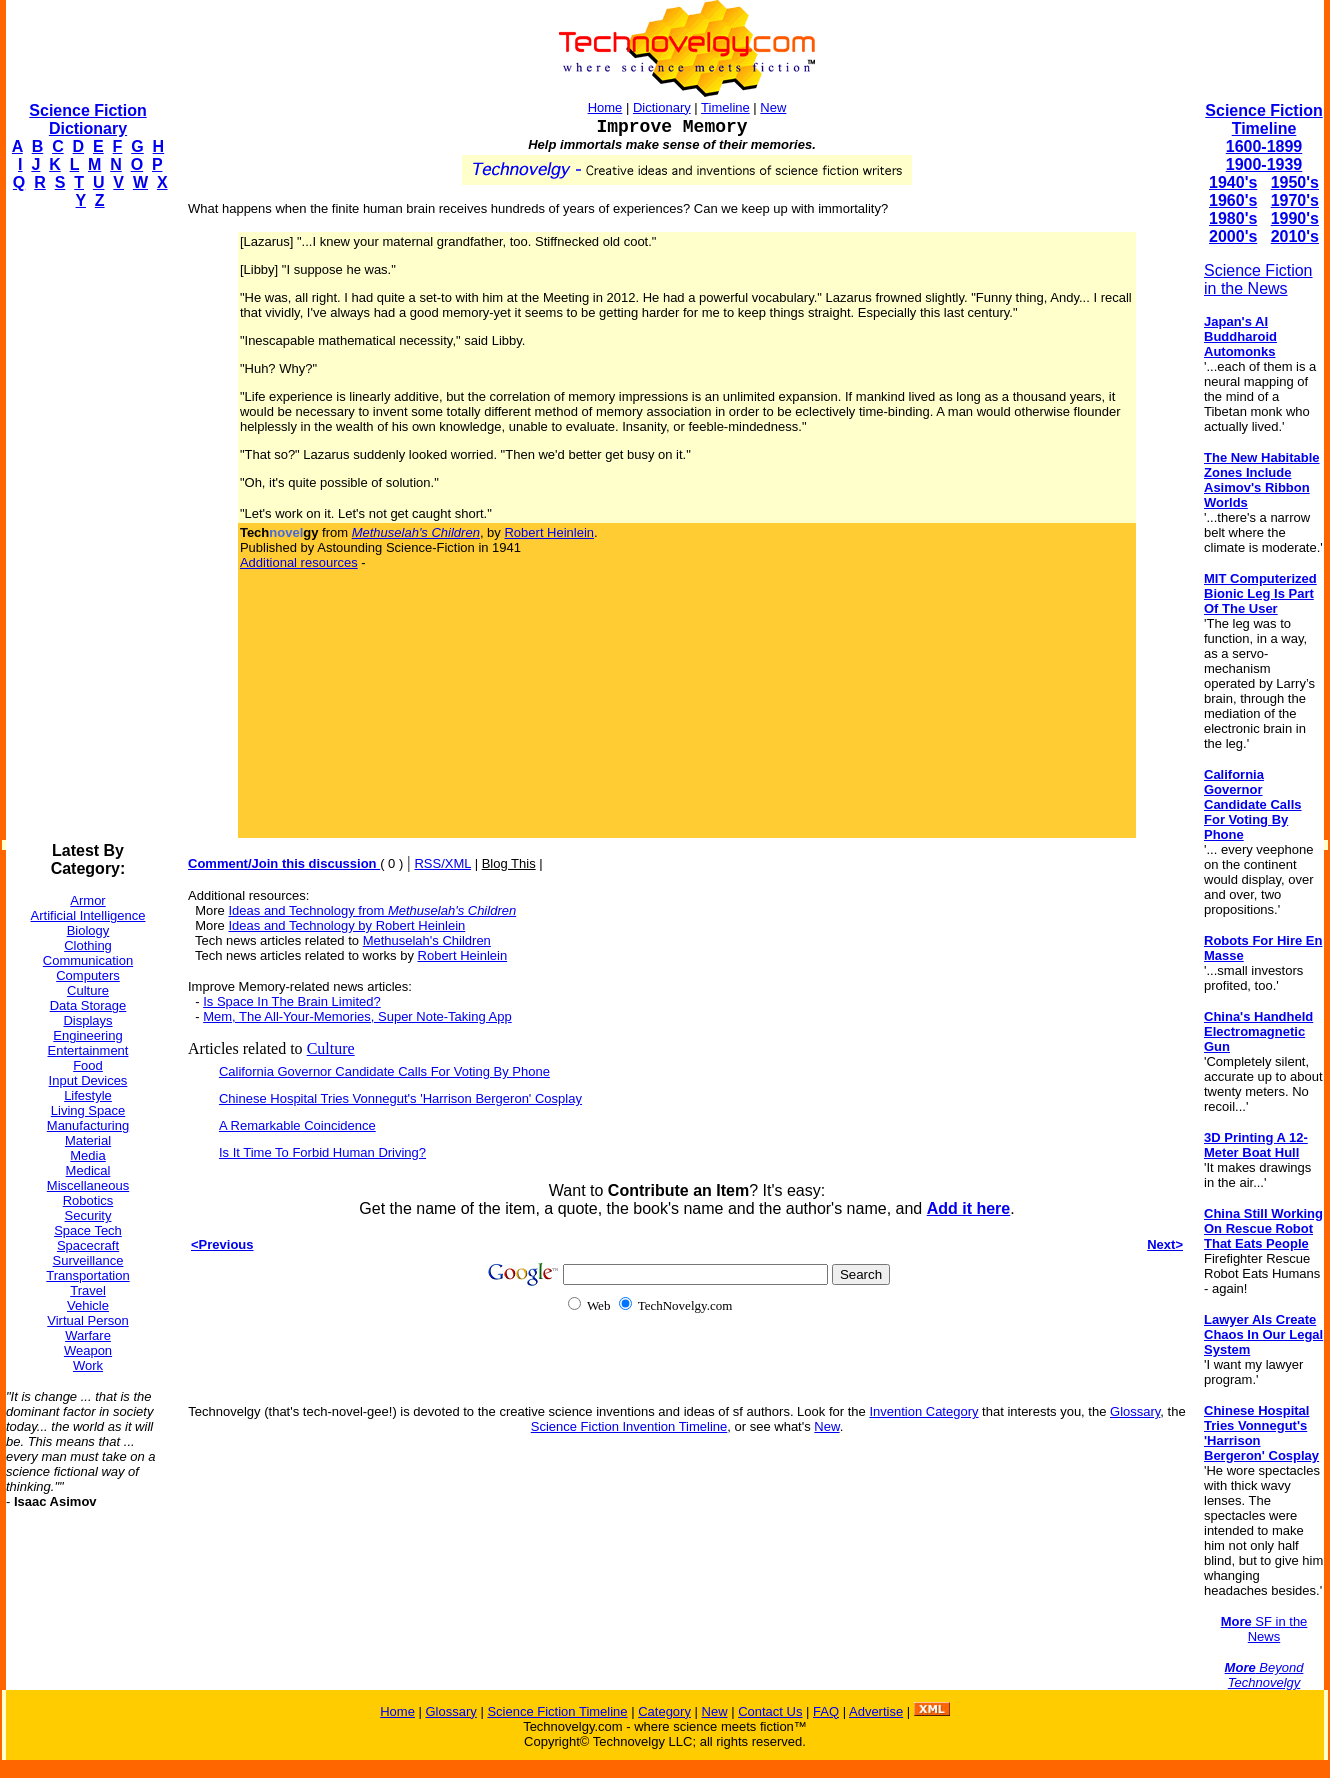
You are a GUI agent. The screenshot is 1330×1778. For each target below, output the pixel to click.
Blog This (509, 863)
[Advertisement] (86, 526)
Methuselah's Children (427, 940)
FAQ (826, 1711)
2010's (1295, 236)
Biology (88, 930)
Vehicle (88, 1305)
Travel (88, 1290)
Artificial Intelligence (88, 915)
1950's (1295, 182)
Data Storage (88, 1005)
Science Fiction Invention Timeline (629, 1426)
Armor (87, 900)
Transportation (87, 1275)
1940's (1233, 182)
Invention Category (923, 1411)
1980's (1233, 218)
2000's (1233, 236)
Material (88, 1140)
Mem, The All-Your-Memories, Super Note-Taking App (357, 1016)
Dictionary (662, 107)
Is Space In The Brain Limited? (292, 1001)
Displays (87, 1020)
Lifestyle (88, 1095)
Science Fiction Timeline (1263, 119)
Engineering (87, 1035)
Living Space (88, 1110)
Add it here (969, 1208)
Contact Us (770, 1711)
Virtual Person (87, 1320)
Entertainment (88, 1050)
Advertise (876, 1711)
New (773, 107)
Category (664, 1711)
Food (88, 1065)
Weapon (88, 1350)
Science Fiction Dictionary (87, 119)
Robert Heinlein (549, 532)
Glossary (1135, 1411)
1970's (1295, 200)
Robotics (88, 1200)
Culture (88, 990)
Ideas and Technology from (372, 910)
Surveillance (88, 1260)
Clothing (88, 945)
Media (87, 1155)
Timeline (725, 107)
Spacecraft (88, 1245)
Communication (88, 960)
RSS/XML (442, 863)
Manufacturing (88, 1125)
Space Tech (88, 1230)
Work (88, 1365)
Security (88, 1215)
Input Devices (88, 1080)
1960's (1233, 200)
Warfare (88, 1335)
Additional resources (299, 562)
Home (605, 107)
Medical (88, 1170)
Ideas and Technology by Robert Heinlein (346, 925)
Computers (88, 975)
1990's (1295, 218)
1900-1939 (1264, 164)
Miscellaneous (88, 1185)
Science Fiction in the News (1258, 279)
